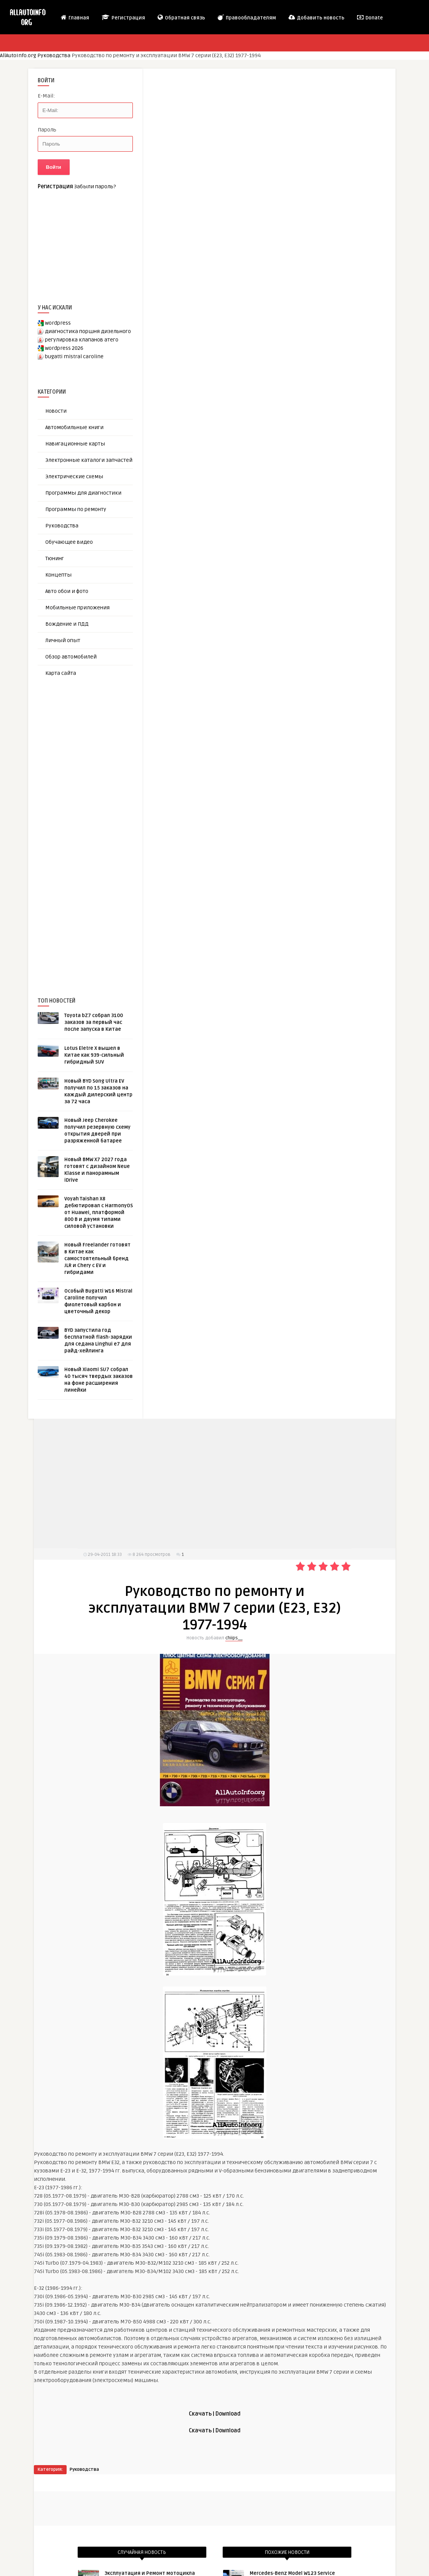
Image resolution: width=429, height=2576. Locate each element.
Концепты (58, 575)
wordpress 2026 (64, 348)
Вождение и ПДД (67, 624)
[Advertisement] (95, 824)
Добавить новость (316, 17)
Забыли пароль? (95, 186)
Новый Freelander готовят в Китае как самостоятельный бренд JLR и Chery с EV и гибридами (97, 1258)
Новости (56, 411)
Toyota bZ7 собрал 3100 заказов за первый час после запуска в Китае (93, 1022)
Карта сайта (60, 673)
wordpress (58, 323)
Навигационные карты (75, 444)
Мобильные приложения (77, 607)
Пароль (47, 130)
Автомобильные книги (74, 427)
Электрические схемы (74, 476)
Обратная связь (181, 17)
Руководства (53, 55)
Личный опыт (62, 640)
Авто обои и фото (66, 591)
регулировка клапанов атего (81, 339)
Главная (74, 17)
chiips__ (233, 1638)
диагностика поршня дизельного (88, 331)
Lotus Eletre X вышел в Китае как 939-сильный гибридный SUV (94, 1055)
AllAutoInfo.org (18, 55)
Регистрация (123, 17)
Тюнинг (54, 558)
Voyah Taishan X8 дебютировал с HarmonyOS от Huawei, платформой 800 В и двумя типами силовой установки (98, 1212)
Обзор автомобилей (71, 657)
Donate (369, 17)
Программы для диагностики (83, 493)
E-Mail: (46, 96)
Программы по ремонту (75, 509)
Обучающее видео (69, 542)
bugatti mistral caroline (74, 356)
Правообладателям (246, 17)
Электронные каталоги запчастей (88, 460)
